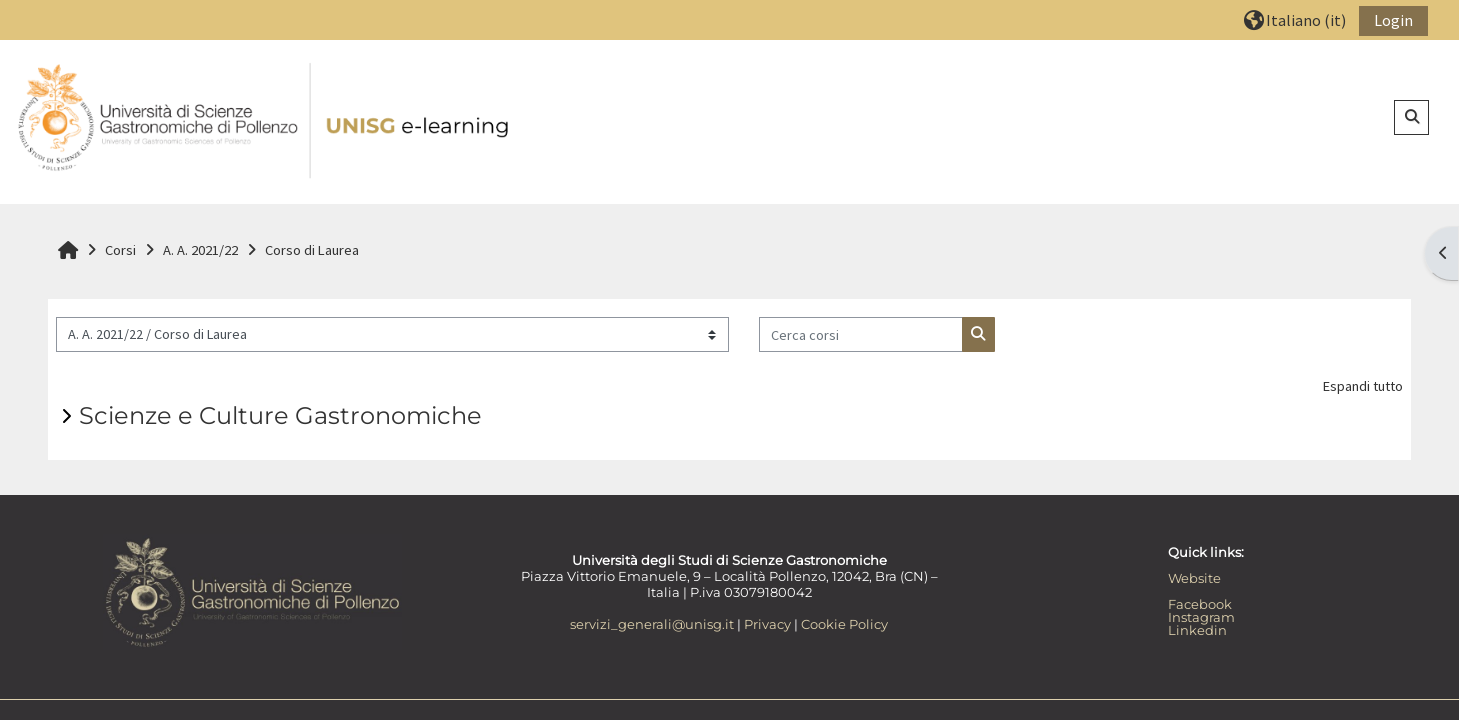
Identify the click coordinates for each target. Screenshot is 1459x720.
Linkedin (1197, 630)
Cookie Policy (844, 624)
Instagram (1201, 617)
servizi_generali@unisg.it (652, 624)
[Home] (265, 121)
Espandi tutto (1363, 386)
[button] (1295, 19)
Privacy (767, 624)
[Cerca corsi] (861, 334)
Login (1393, 20)
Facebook (1200, 604)
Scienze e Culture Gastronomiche (280, 415)
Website (1194, 578)
